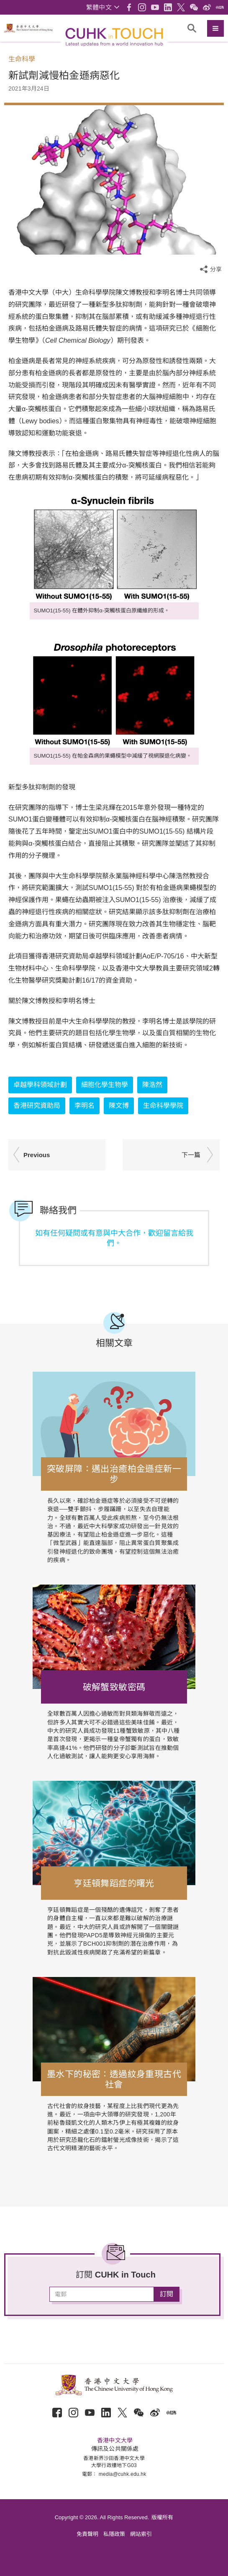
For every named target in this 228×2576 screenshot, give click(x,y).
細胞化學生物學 (104, 1084)
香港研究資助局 (36, 1105)
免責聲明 (87, 2534)
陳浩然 (152, 1084)
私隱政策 (114, 2534)
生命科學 (21, 59)
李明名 (84, 1105)
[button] (102, 7)
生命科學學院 (163, 1105)
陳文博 (119, 1105)
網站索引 (141, 2534)
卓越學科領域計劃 (40, 1084)
